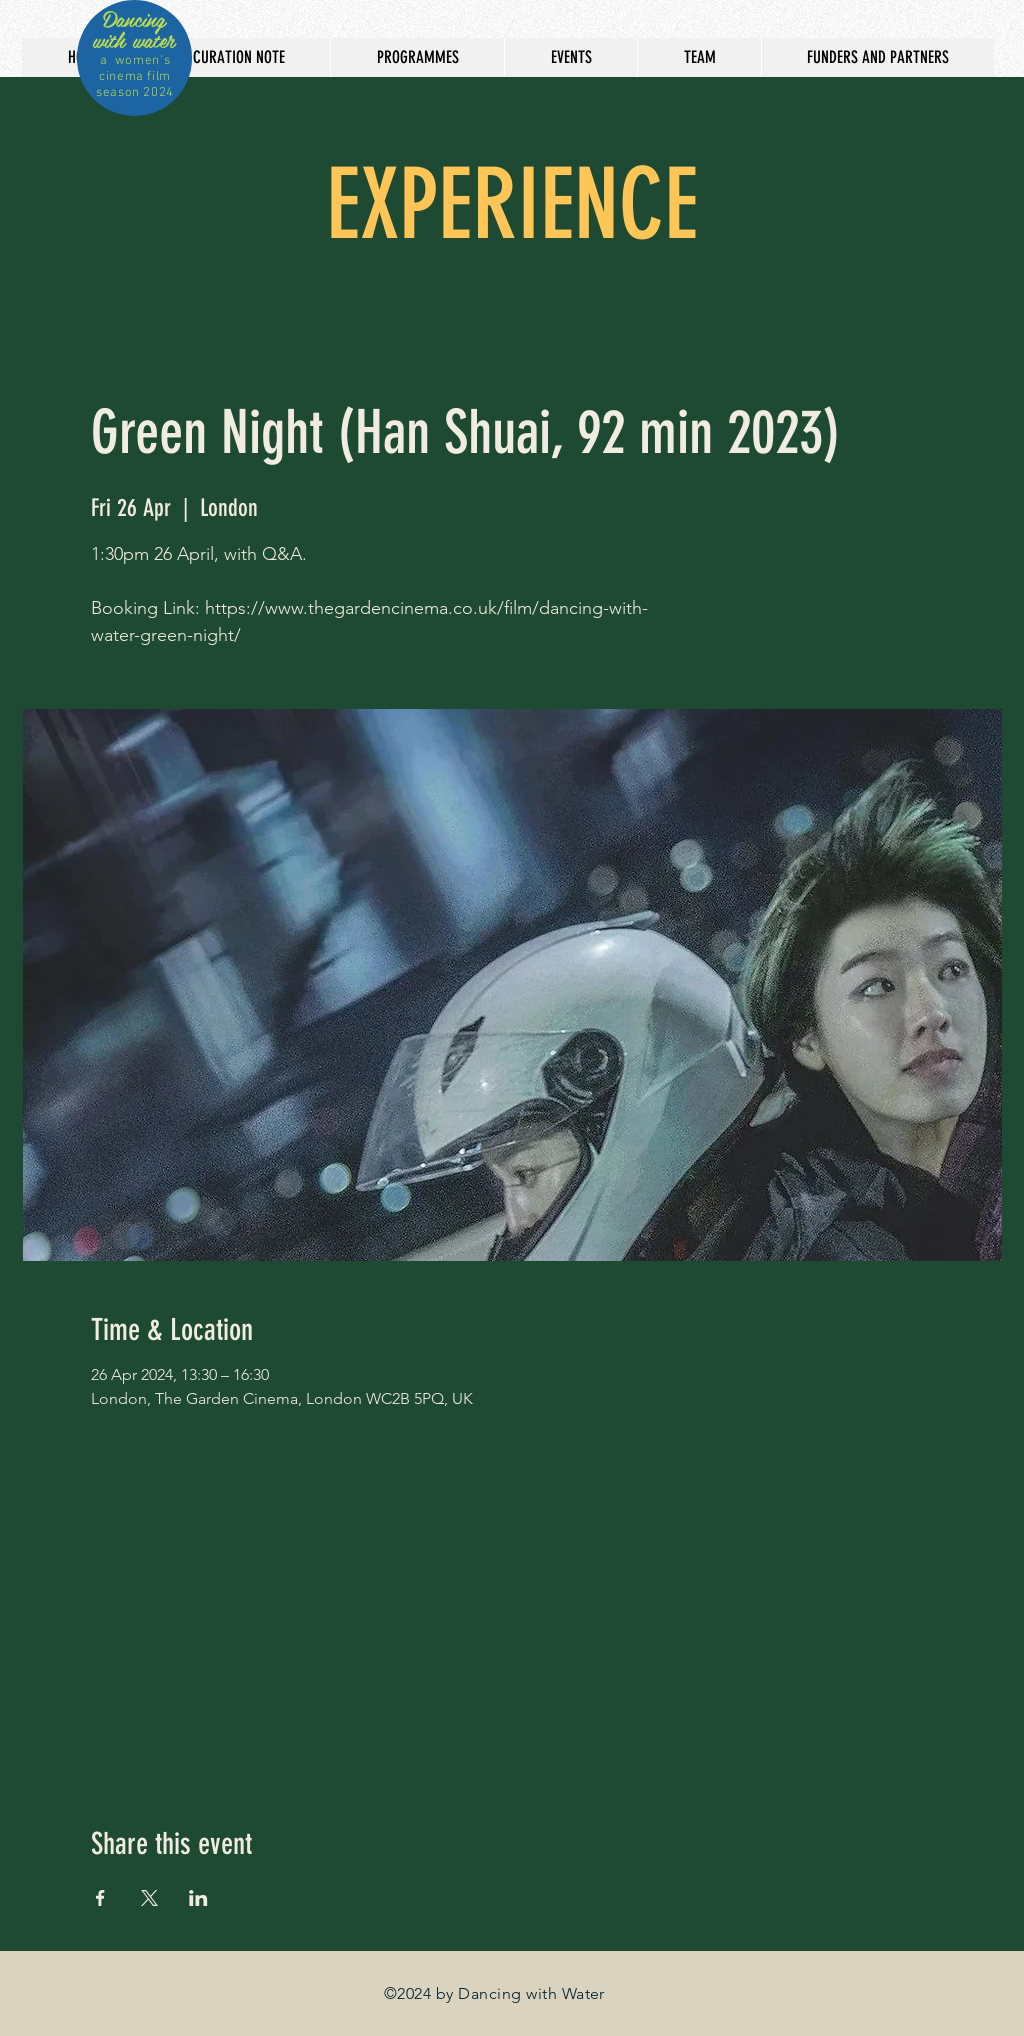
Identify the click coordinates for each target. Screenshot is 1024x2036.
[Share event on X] (149, 1898)
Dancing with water (133, 29)
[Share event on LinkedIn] (198, 1898)
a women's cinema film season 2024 (135, 77)
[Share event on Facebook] (100, 1898)
